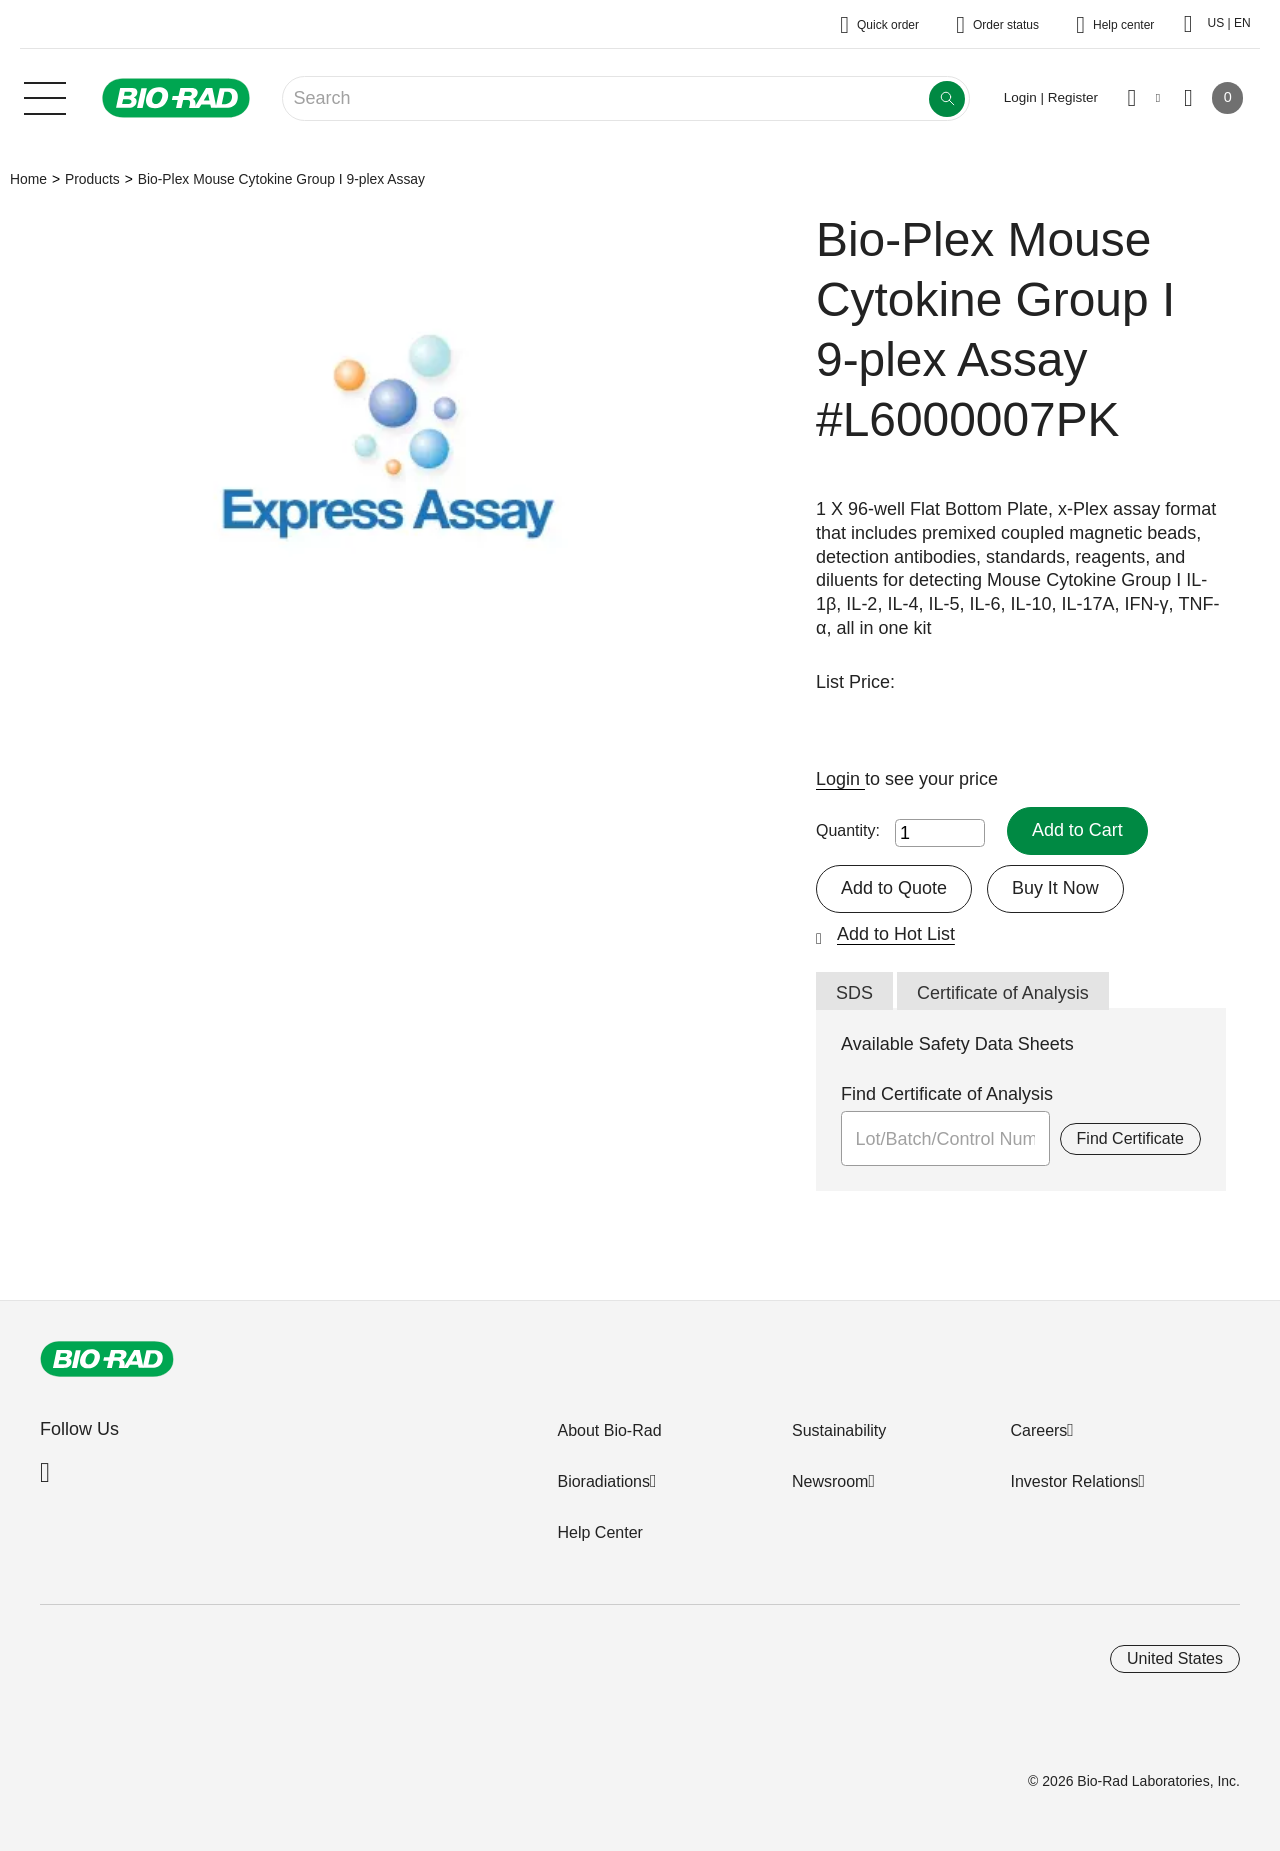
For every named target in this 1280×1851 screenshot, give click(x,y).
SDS (854, 993)
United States (1175, 1658)
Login (840, 779)
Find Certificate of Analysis (947, 1094)
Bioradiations (603, 1481)
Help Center (599, 1532)
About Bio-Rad (609, 1430)
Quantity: (848, 830)
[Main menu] (45, 96)
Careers (1038, 1430)
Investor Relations (1074, 1481)
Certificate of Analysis (1003, 993)
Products (92, 179)
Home (28, 179)
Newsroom (830, 1481)
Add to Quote (894, 888)
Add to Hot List (896, 934)
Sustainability (839, 1430)
